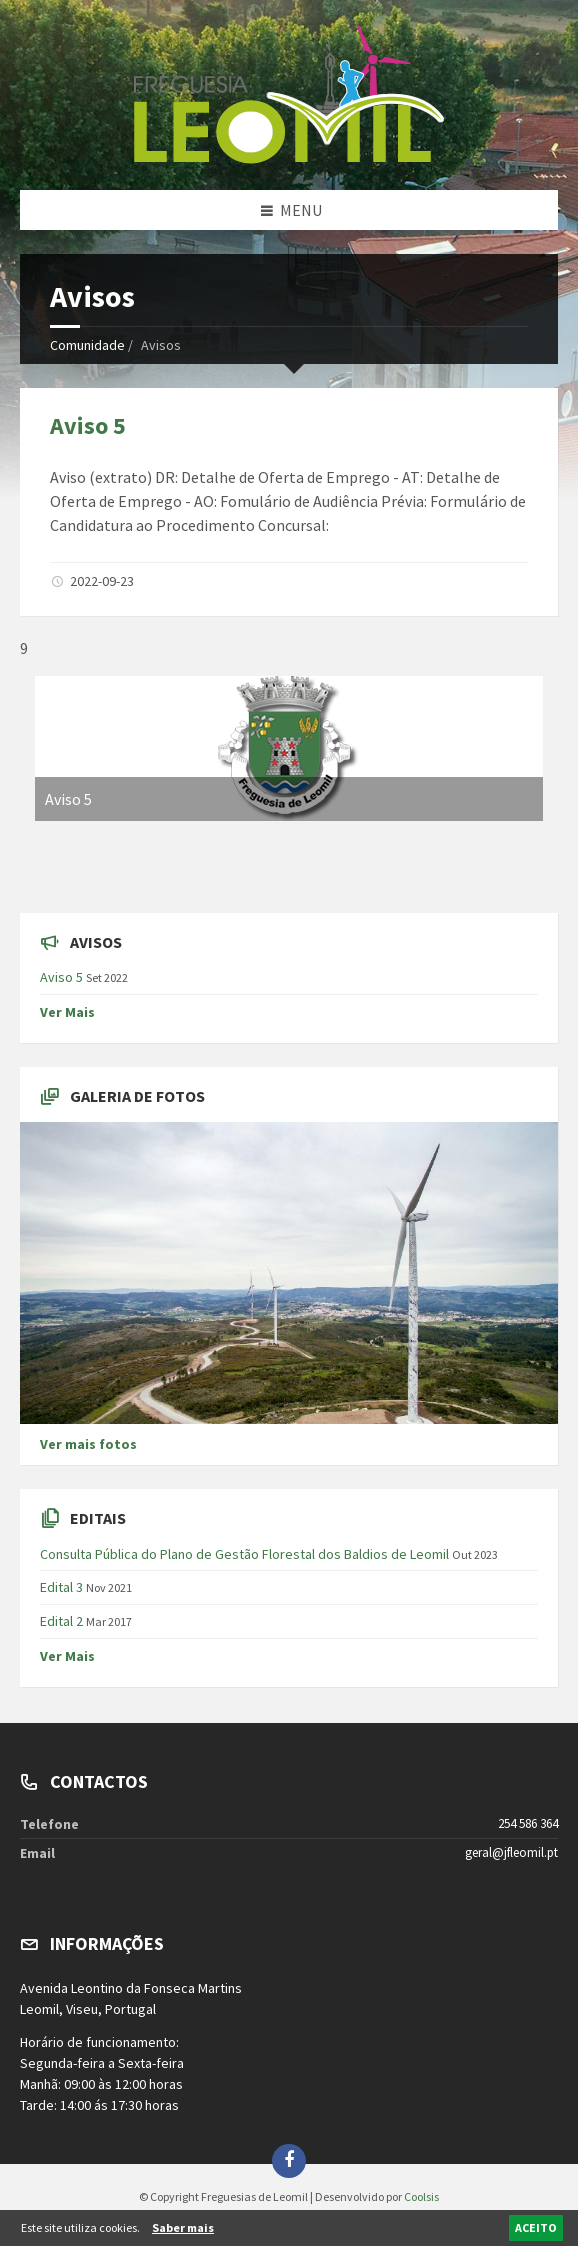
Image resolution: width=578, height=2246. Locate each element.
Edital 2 (61, 1621)
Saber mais (183, 2227)
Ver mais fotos (88, 1444)
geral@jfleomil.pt (511, 1852)
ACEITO (536, 2227)
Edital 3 (61, 1587)
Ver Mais (67, 1012)
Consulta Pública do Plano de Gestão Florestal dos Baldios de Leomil (244, 1554)
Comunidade (87, 345)
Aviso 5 (88, 425)
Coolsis (421, 2196)
